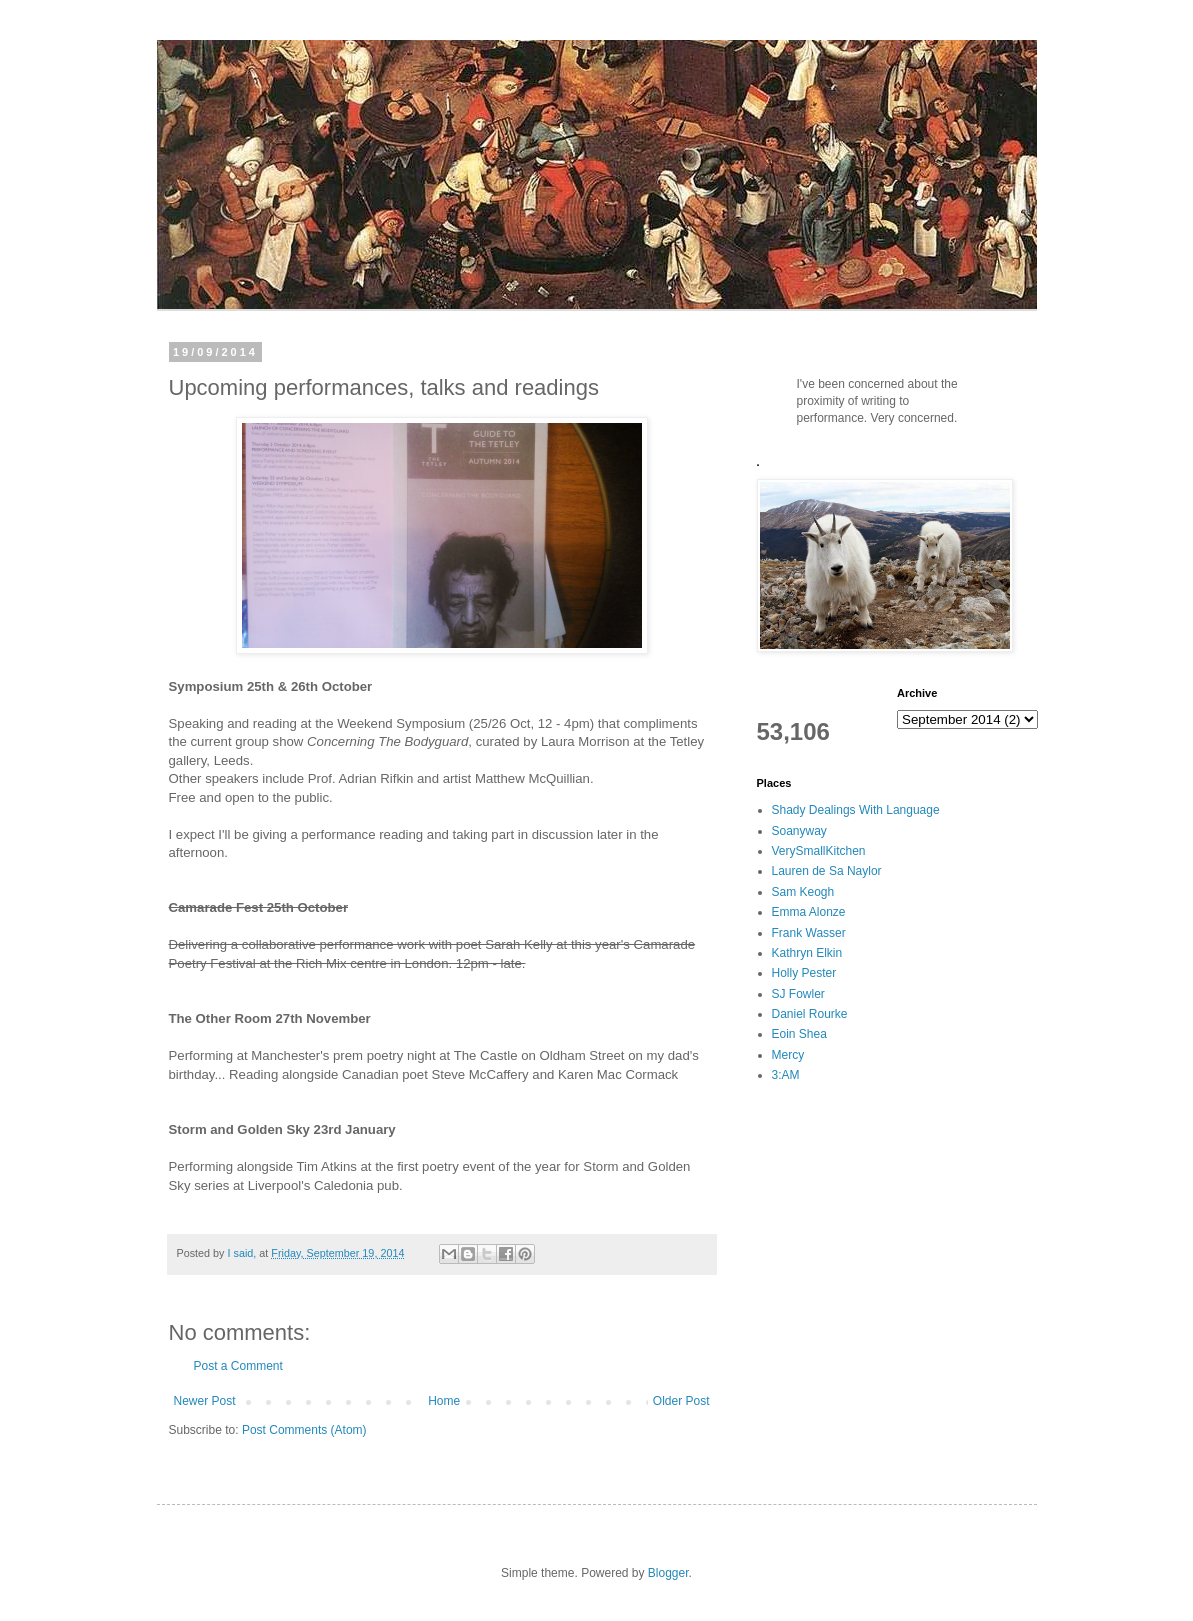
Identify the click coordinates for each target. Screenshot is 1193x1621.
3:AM (786, 1075)
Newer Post (205, 1401)
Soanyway (799, 831)
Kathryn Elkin (807, 953)
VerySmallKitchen (819, 851)
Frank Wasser (809, 933)
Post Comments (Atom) (304, 1430)
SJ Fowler (798, 994)
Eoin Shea (799, 1034)
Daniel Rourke (810, 1014)
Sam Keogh (803, 892)
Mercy (788, 1055)
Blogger (668, 1573)
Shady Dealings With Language (856, 810)
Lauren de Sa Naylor (827, 871)
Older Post (681, 1401)
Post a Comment (238, 1366)
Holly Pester (804, 973)
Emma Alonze (809, 912)
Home (444, 1401)
